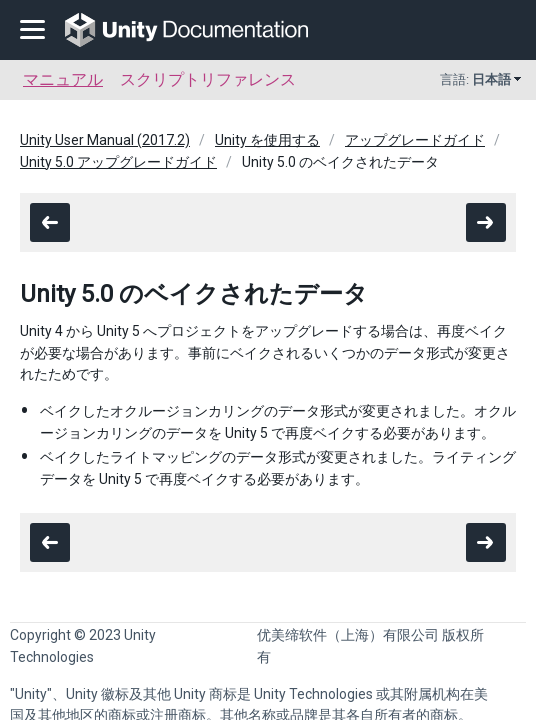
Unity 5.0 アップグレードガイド (118, 162)
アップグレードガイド (415, 140)
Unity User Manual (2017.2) (105, 140)
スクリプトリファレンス (208, 79)
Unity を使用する (267, 140)
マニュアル (63, 79)
